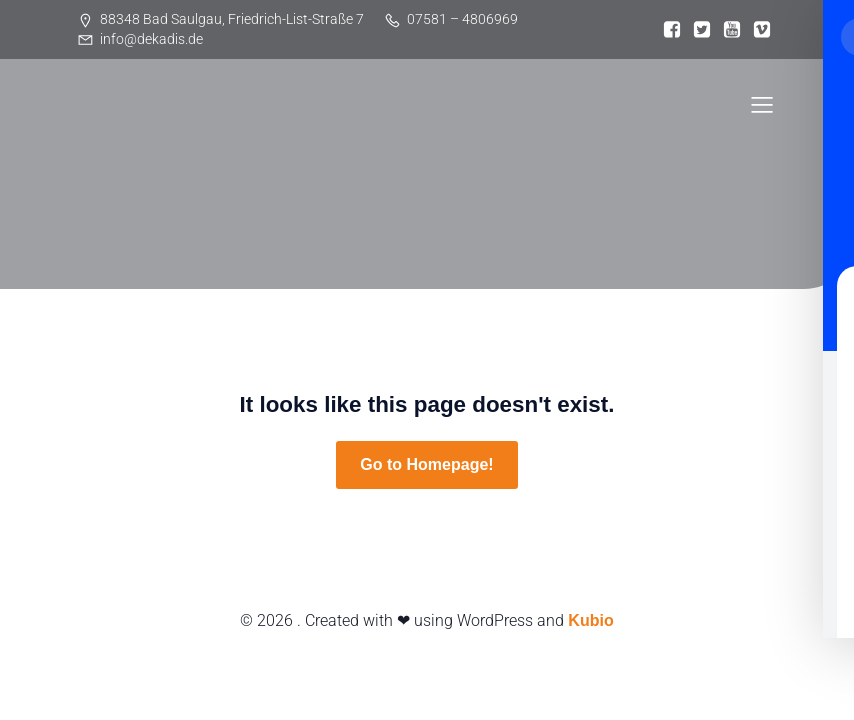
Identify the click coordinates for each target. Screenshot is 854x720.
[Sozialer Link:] (672, 30)
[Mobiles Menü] (762, 104)
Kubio (590, 620)
